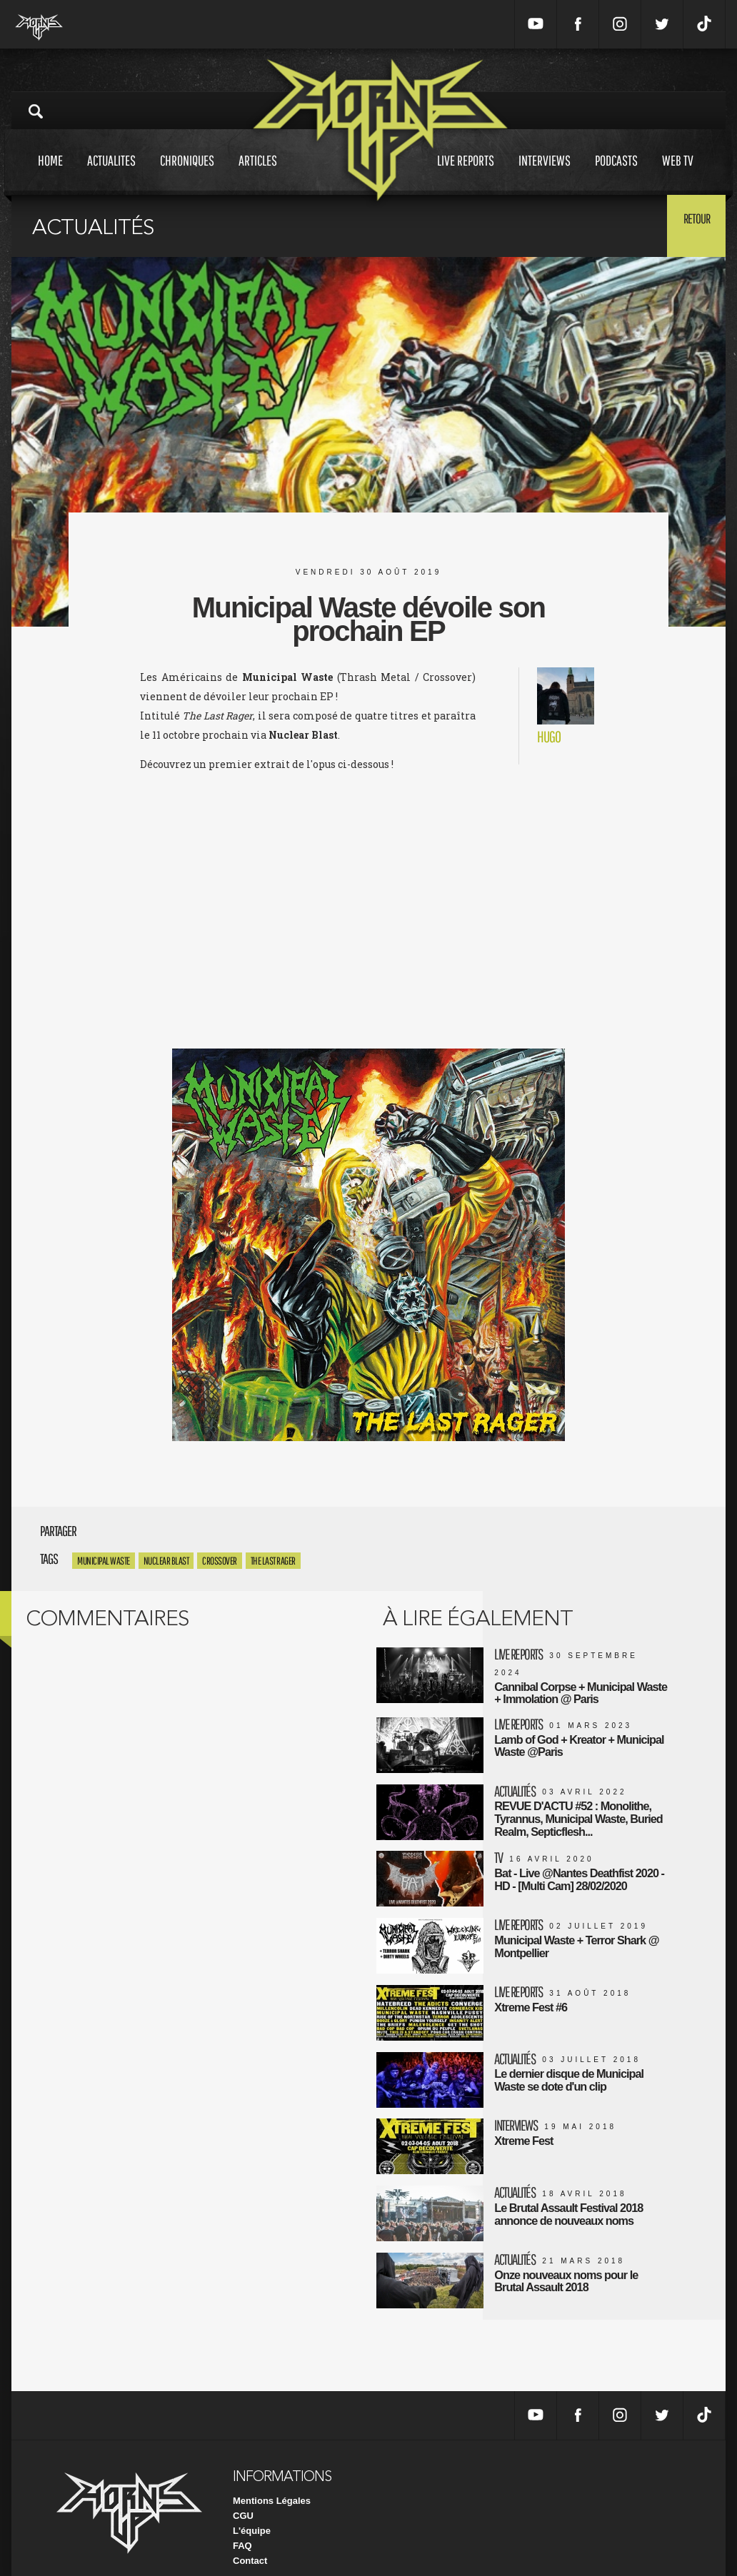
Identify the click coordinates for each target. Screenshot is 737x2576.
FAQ (242, 2525)
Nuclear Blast (166, 1561)
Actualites (111, 174)
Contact (250, 2540)
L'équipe (252, 2510)
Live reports (465, 174)
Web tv (678, 174)
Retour (690, 225)
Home (50, 174)
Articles (257, 174)
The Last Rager (273, 1561)
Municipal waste (103, 1561)
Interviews (544, 174)
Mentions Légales (272, 2480)
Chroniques (187, 174)
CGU (243, 2495)
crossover (219, 1561)
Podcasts (616, 174)
